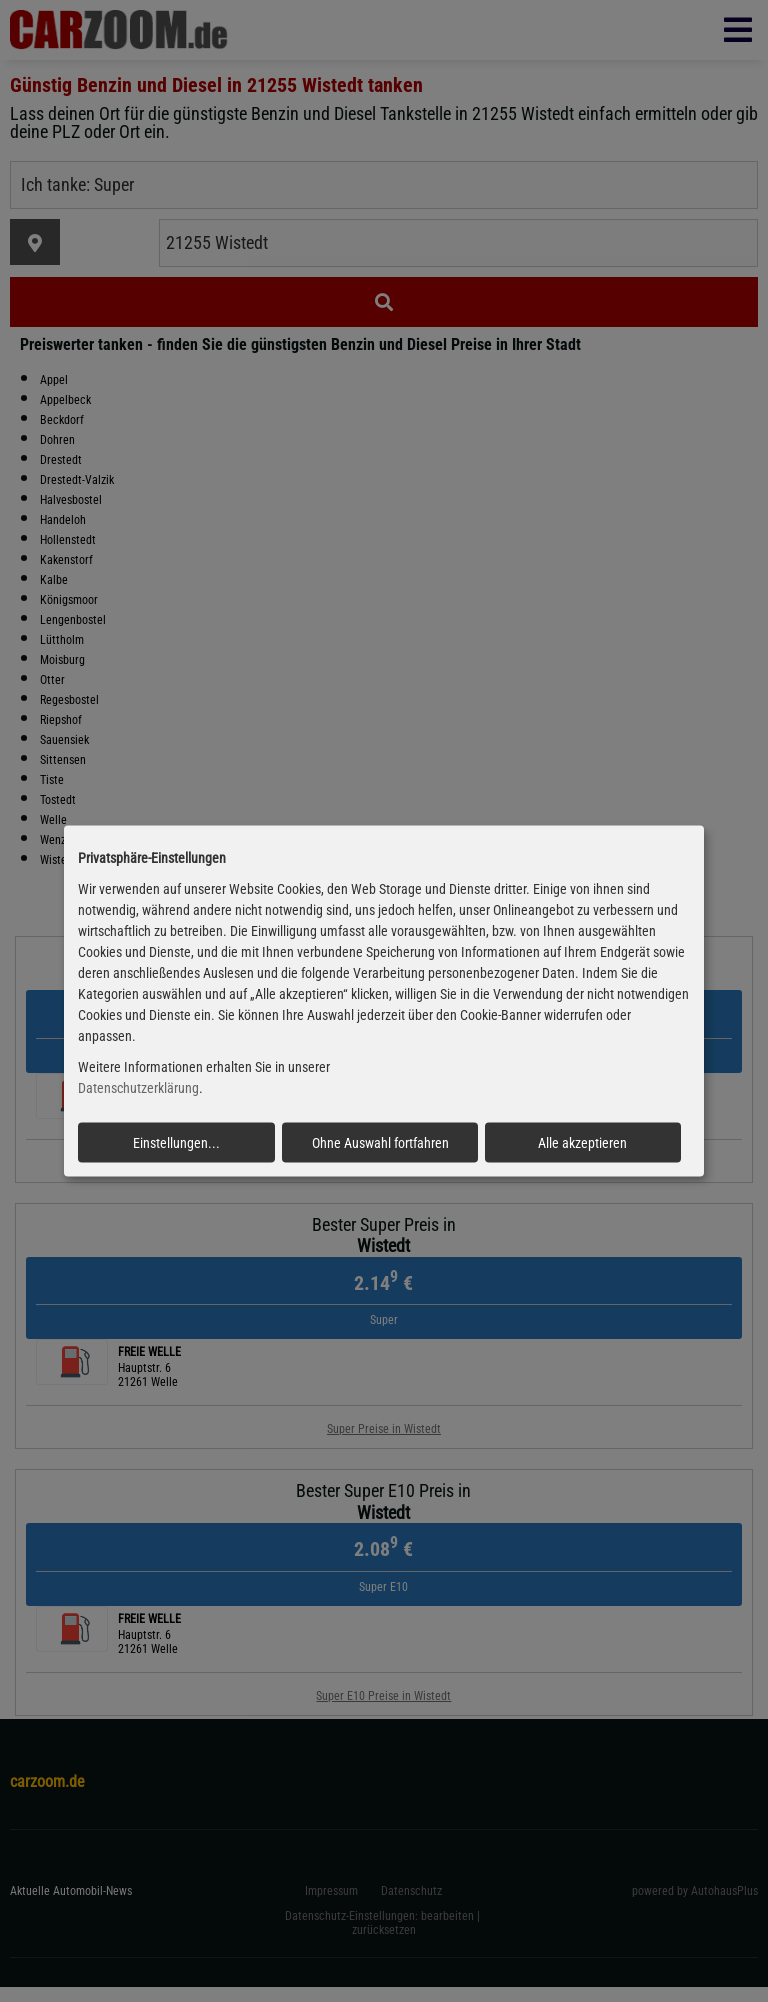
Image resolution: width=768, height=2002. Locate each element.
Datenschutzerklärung (138, 1088)
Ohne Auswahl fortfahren (380, 1142)
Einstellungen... (176, 1142)
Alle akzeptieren (582, 1142)
